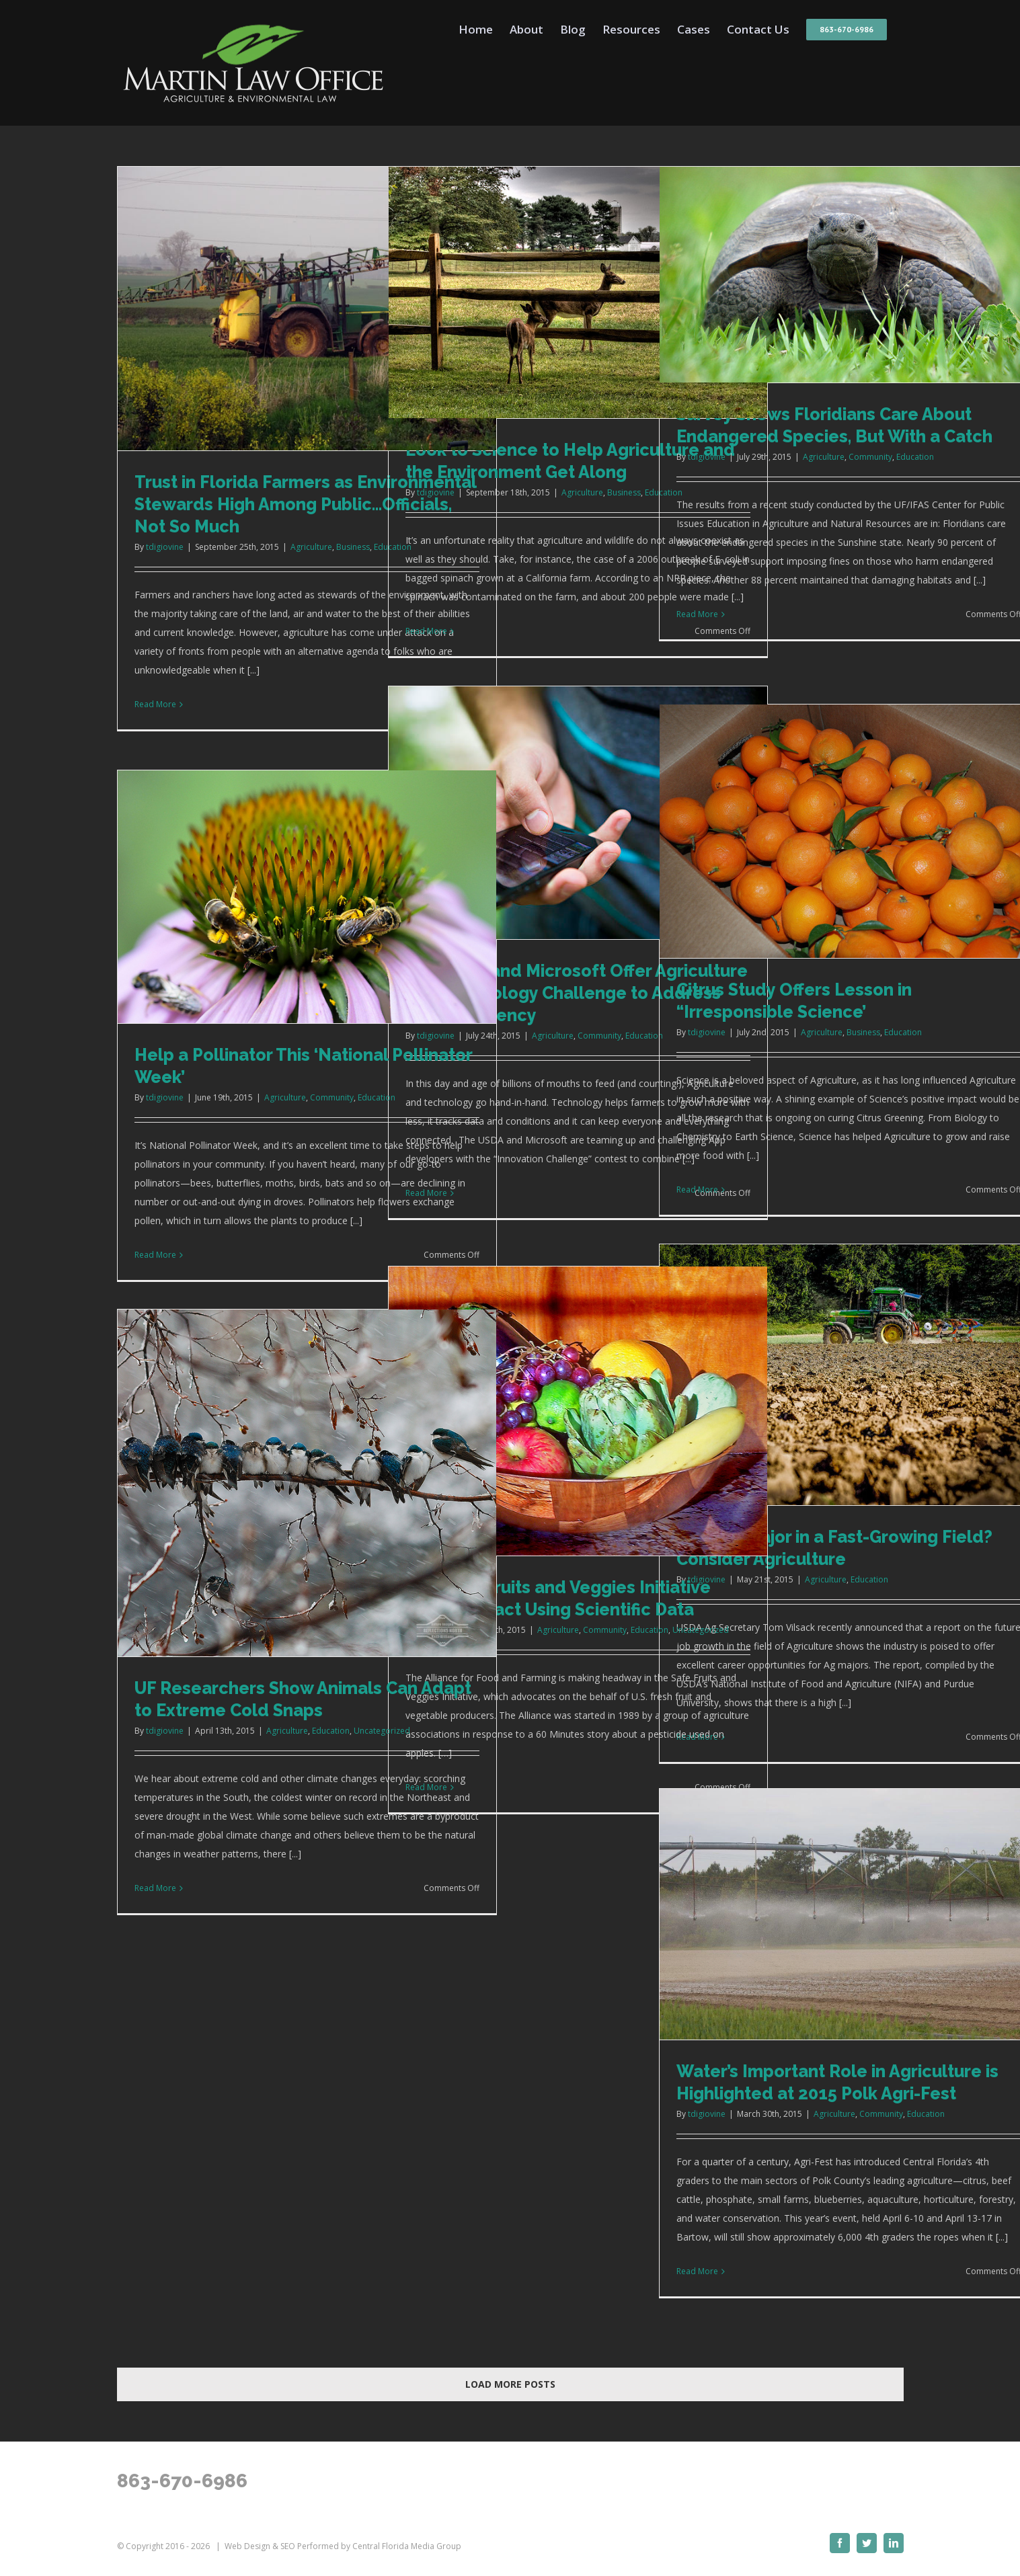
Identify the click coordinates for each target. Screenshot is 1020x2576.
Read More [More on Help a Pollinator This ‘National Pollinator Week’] (155, 1254)
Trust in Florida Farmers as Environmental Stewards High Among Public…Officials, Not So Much (305, 504)
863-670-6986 (182, 2481)
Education (915, 456)
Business (353, 547)
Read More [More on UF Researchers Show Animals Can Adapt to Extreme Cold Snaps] (155, 1888)
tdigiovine (165, 547)
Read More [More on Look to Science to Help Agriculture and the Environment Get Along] (426, 631)
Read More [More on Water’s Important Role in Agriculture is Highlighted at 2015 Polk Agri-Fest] (697, 2271)
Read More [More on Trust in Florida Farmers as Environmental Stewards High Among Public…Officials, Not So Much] (155, 704)
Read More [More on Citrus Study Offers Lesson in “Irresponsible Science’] (697, 1189)
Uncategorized (700, 1630)
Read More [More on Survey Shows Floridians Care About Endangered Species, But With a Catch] (697, 614)
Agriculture (311, 547)
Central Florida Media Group (406, 2546)
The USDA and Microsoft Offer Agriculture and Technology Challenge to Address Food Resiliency (576, 993)
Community (870, 456)
